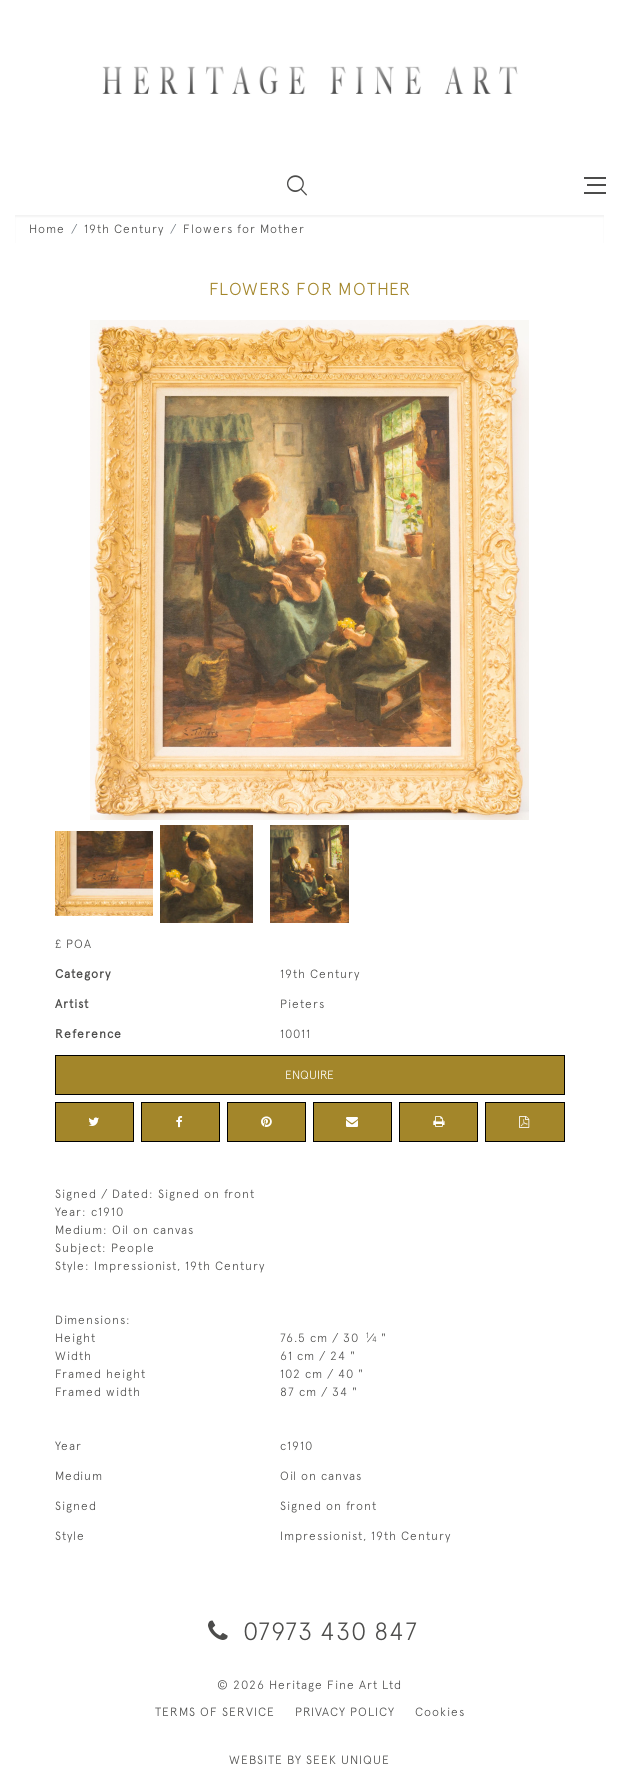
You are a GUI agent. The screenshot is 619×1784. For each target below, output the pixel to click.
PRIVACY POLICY (345, 1712)
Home (47, 229)
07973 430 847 (309, 1630)
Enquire (309, 1075)
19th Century (124, 229)
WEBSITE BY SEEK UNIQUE (309, 1760)
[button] (297, 185)
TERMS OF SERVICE (215, 1712)
